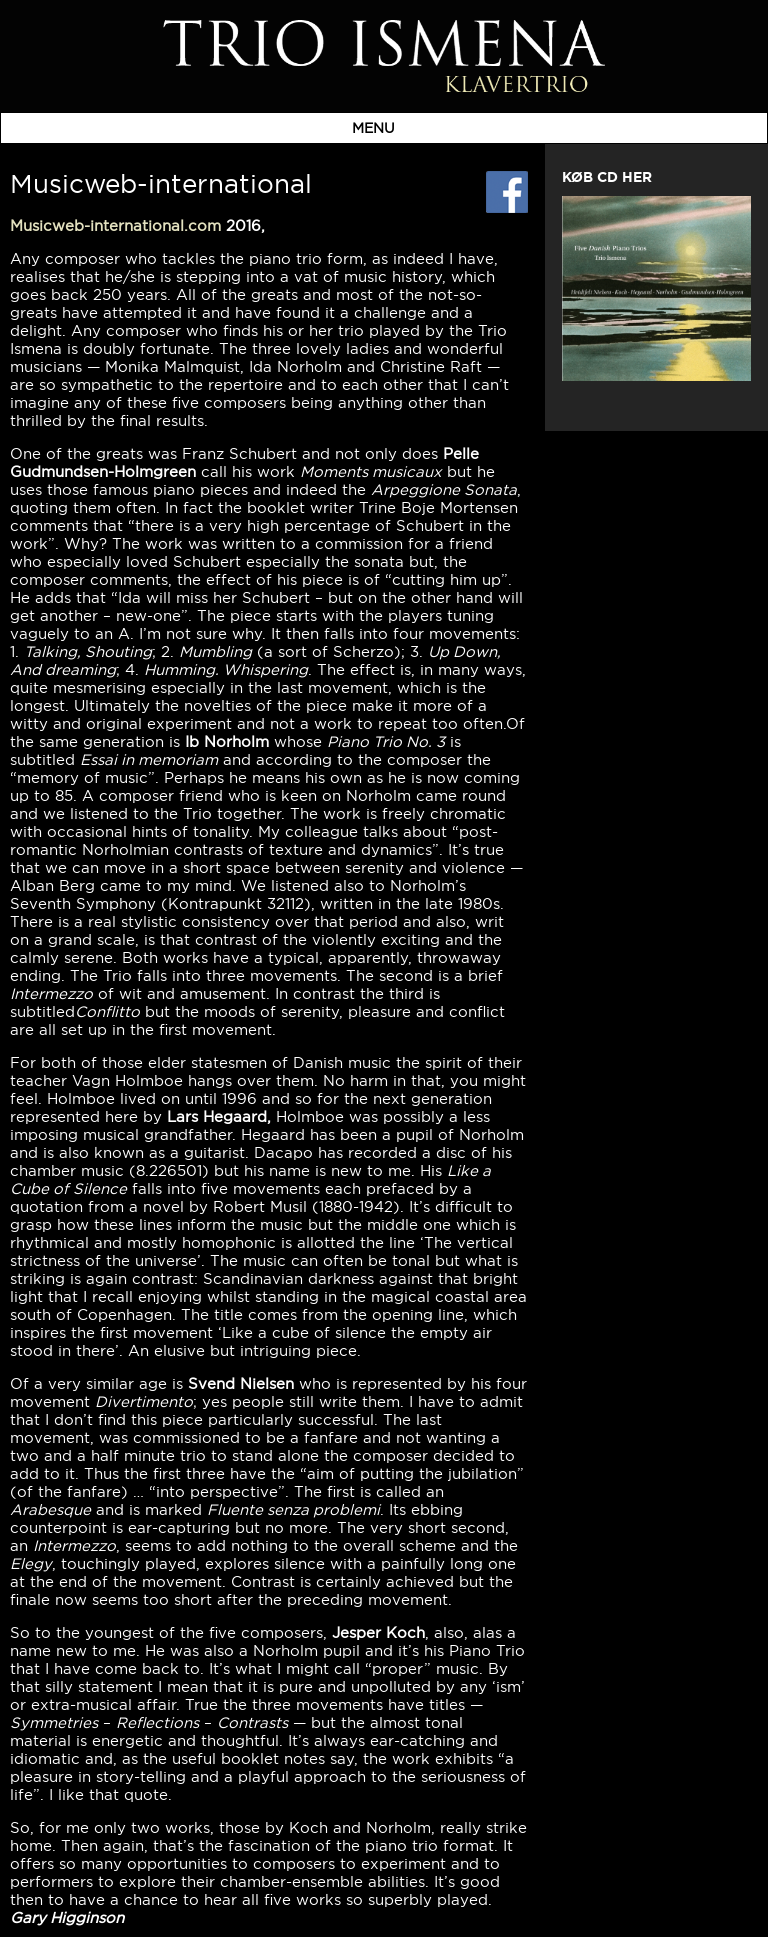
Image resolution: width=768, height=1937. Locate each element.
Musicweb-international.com (115, 225)
